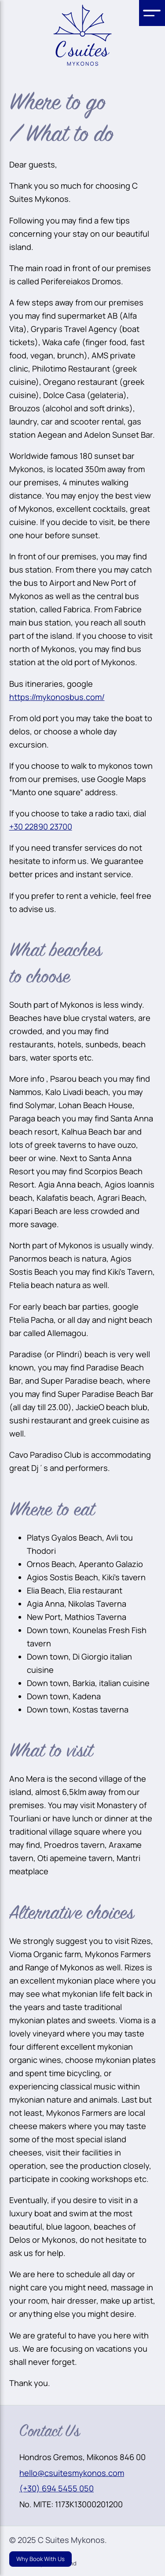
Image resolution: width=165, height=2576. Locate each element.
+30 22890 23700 (40, 826)
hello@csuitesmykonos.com (71, 2473)
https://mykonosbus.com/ (57, 697)
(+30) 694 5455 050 (56, 2488)
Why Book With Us (40, 2559)
